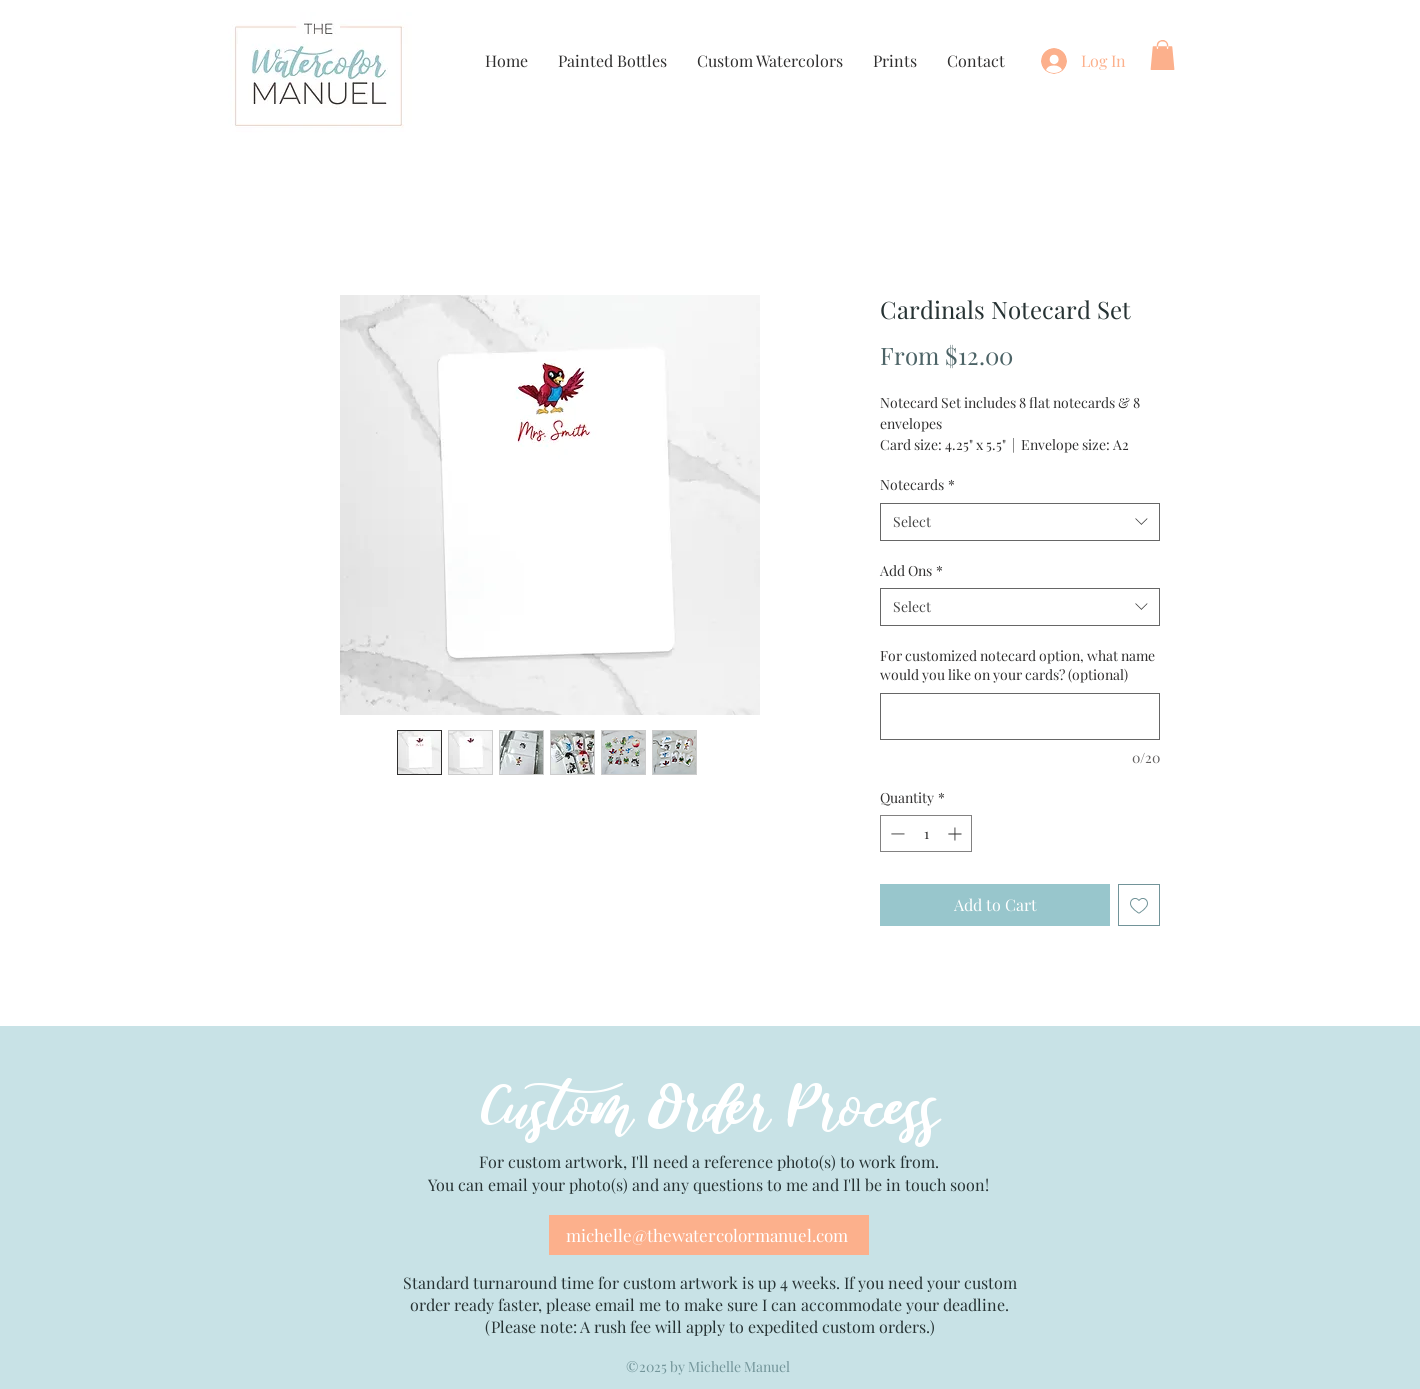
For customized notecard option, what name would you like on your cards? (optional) (1017, 665)
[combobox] (1020, 522)
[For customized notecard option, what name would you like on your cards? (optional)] (1020, 716)
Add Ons (911, 570)
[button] (1162, 55)
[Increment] (956, 833)
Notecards (917, 484)
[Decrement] (895, 833)
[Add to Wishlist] (1139, 905)
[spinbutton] (926, 833)
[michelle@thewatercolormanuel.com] (709, 1235)
